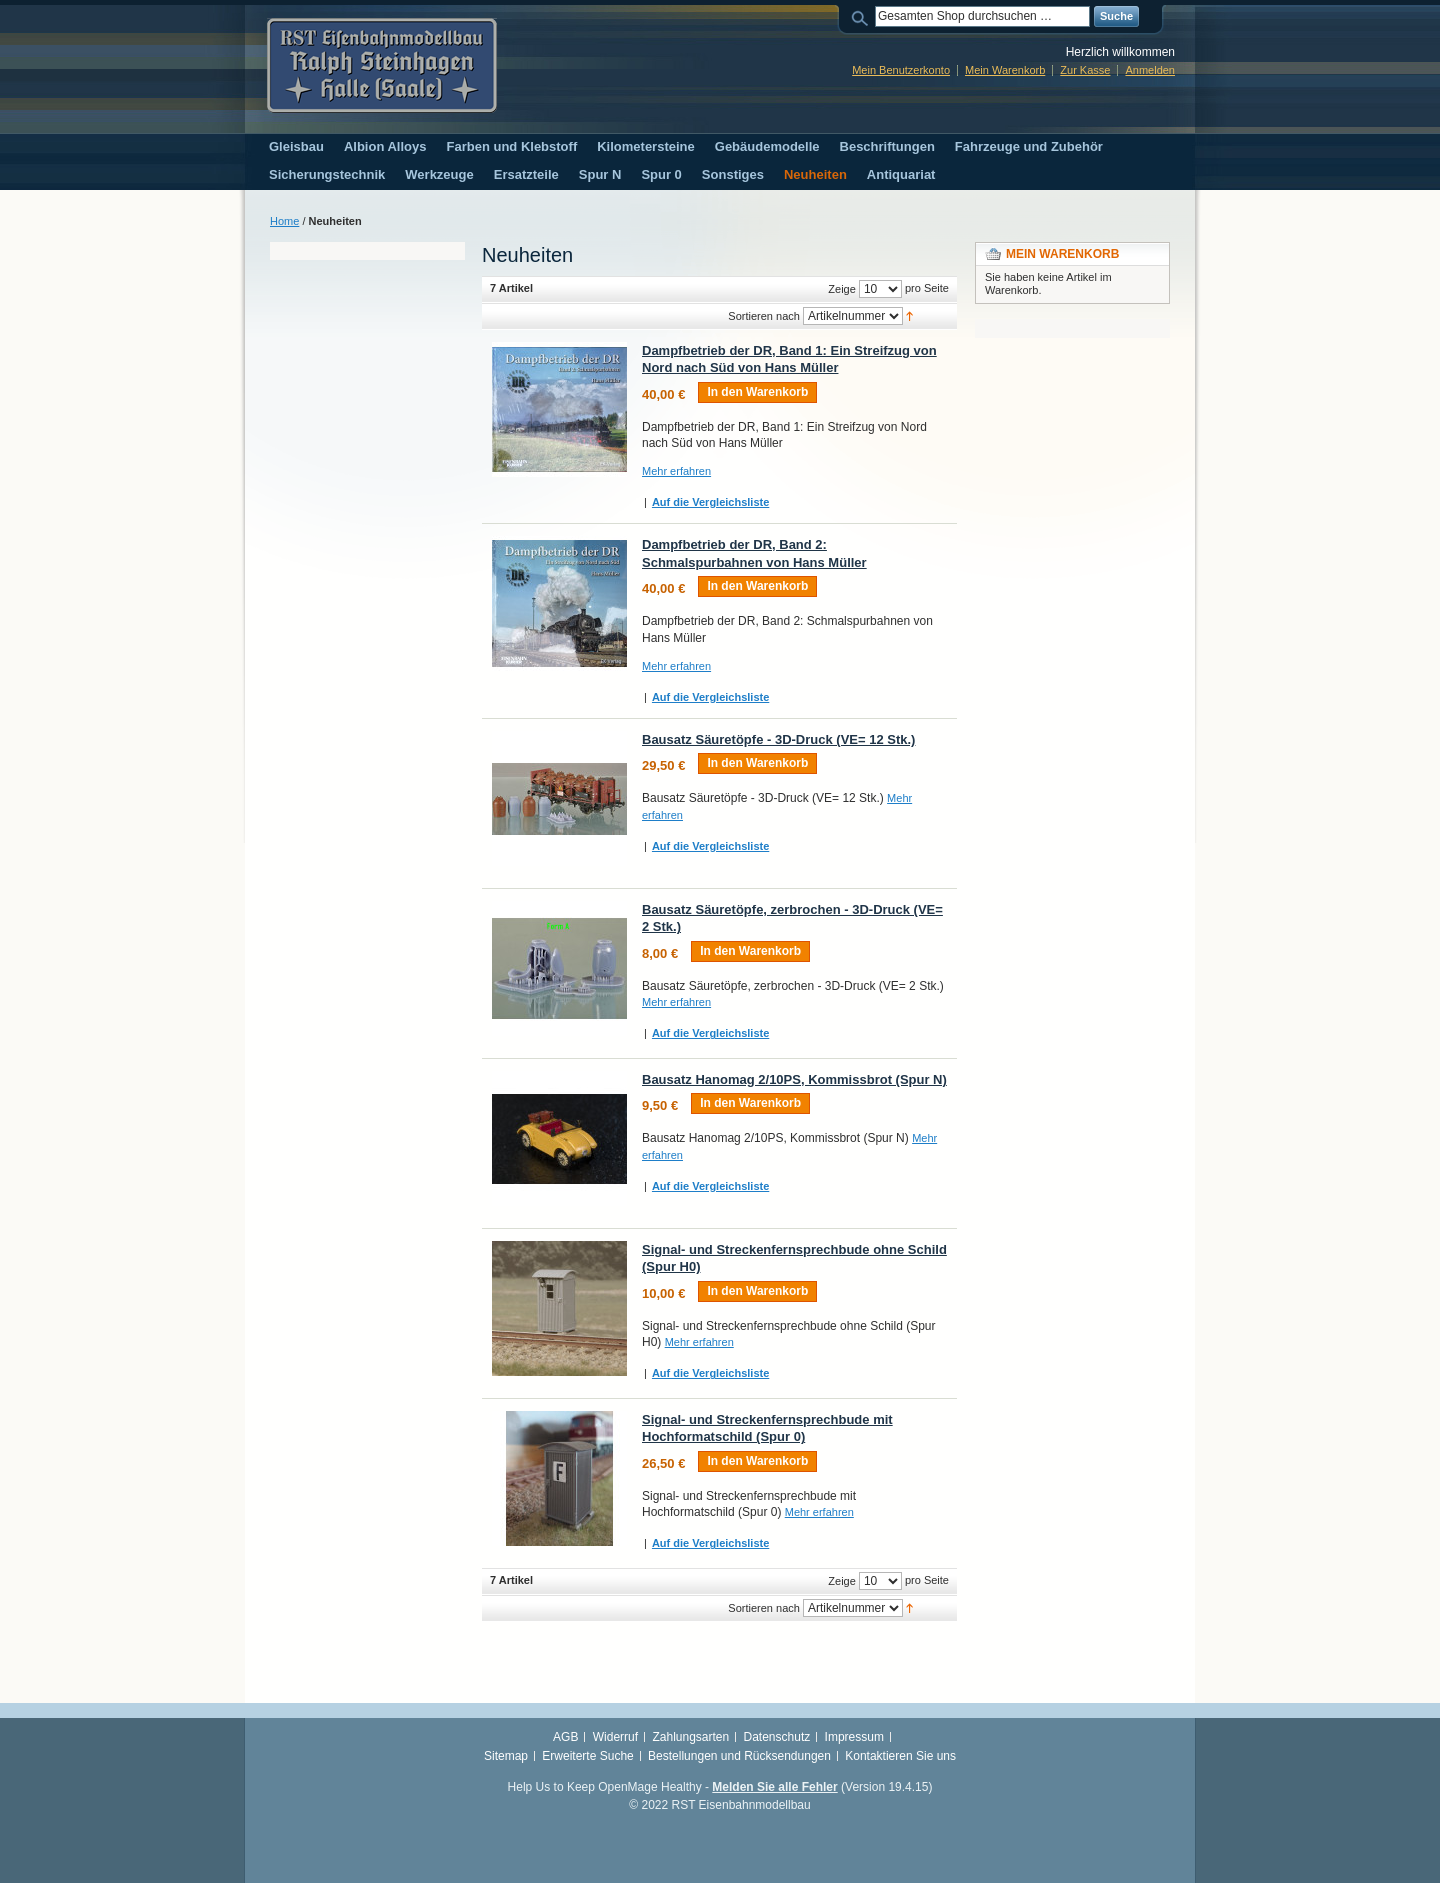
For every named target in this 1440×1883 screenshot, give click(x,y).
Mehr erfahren (676, 471)
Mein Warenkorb (1005, 70)
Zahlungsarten (690, 1737)
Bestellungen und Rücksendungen (739, 1756)
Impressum (854, 1737)
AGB (565, 1737)
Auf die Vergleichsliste (710, 502)
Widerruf (615, 1737)
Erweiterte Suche (587, 1756)
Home (284, 221)
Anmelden (1150, 70)
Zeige (842, 289)
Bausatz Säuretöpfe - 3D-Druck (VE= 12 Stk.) (778, 739)
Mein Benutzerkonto (901, 70)
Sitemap (506, 1756)
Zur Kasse (1085, 70)
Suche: (863, 16)
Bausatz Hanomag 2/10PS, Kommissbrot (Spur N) (794, 1079)
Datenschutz (777, 1737)
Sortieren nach (764, 316)
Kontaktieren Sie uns (900, 1756)
